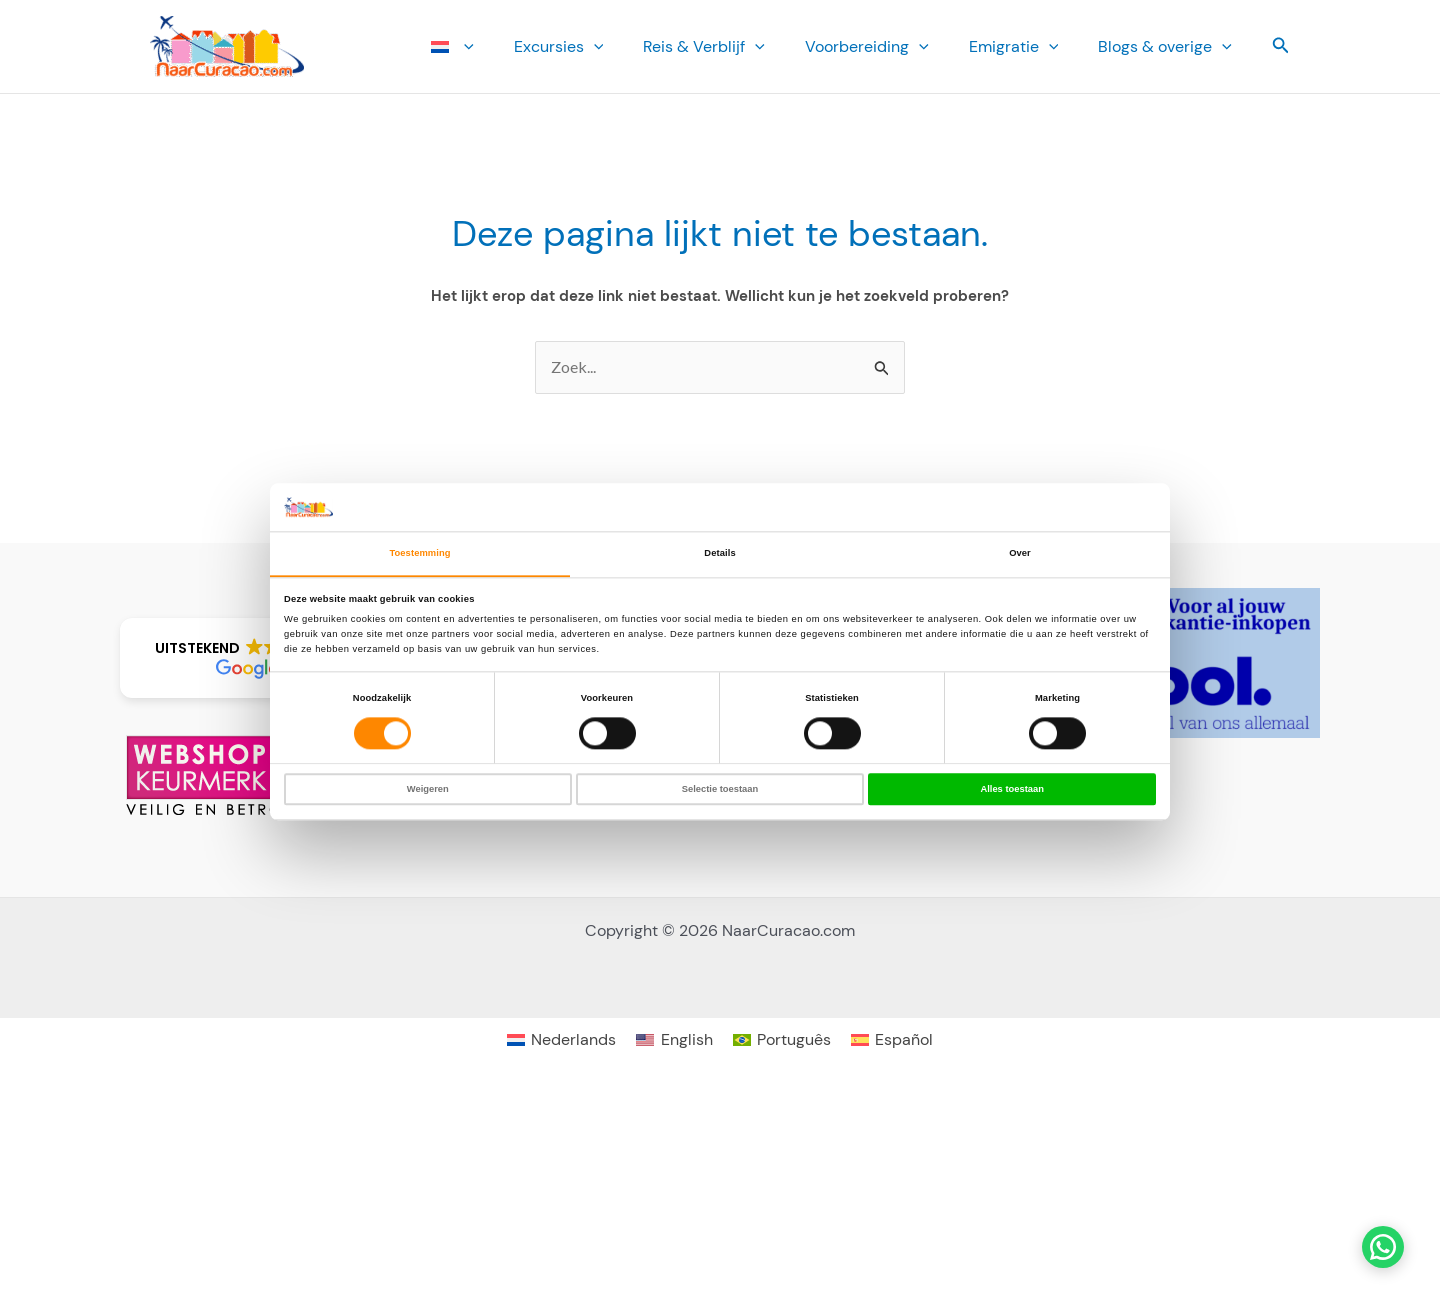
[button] (516, 46)
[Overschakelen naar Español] (892, 1040)
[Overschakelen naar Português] (782, 1040)
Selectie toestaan (720, 789)
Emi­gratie (1026, 46)
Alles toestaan (1011, 789)
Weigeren (428, 789)
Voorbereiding (887, 46)
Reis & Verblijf (732, 46)
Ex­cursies (595, 46)
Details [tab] (719, 553)
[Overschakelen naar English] (674, 1040)
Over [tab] (1020, 553)
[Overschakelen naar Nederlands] (561, 1040)
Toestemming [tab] (419, 553)
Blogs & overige (1169, 46)
